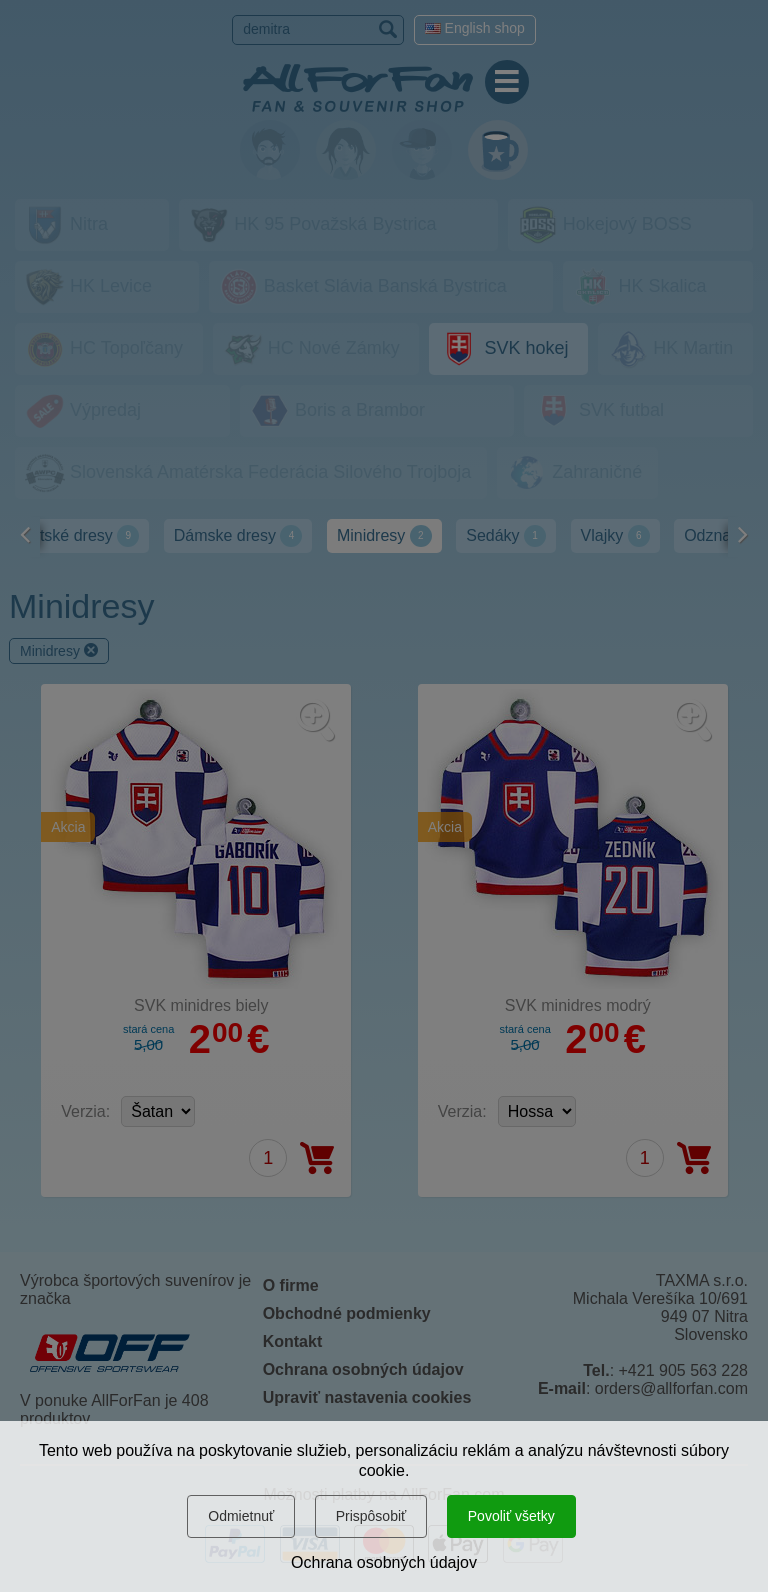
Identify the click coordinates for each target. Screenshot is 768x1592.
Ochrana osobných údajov (384, 1562)
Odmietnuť (241, 1516)
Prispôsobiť (371, 1516)
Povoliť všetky (511, 1516)
